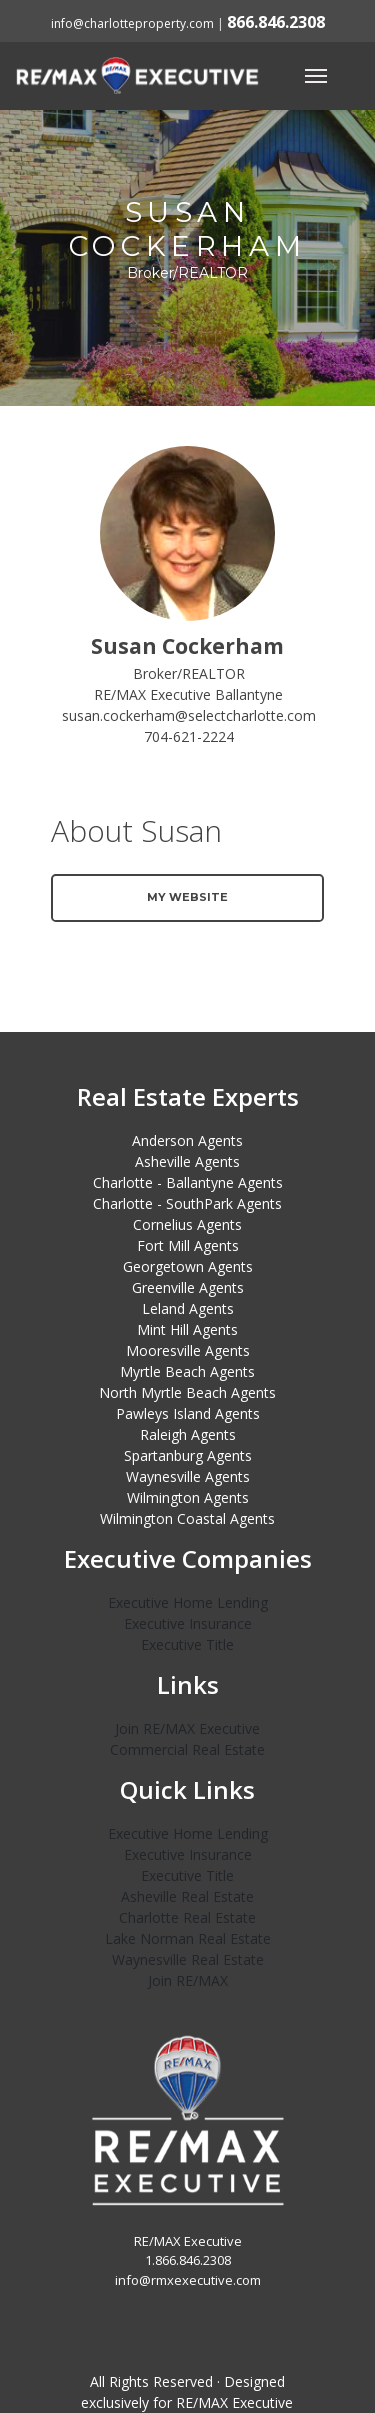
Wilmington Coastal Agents (187, 1518)
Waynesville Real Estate (188, 1959)
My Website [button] (187, 897)
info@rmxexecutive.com (188, 2280)
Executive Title (187, 1644)
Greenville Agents (188, 1287)
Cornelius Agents (187, 1224)
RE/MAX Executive (234, 2402)
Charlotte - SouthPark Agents (187, 1203)
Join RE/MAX (188, 1980)
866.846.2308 (276, 22)
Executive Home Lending (188, 1602)
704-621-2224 (189, 736)
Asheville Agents (187, 1161)
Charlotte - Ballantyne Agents (188, 1182)
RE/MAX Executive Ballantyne (188, 694)
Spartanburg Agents (188, 1455)
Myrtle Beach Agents (187, 1371)
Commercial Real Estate (187, 1749)
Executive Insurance (188, 1623)
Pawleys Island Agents (188, 1413)
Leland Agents (188, 1308)
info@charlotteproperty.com (132, 23)
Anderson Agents (187, 1140)
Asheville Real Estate (187, 1896)
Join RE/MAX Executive (187, 1728)
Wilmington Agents (188, 1497)
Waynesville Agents (188, 1476)
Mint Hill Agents (187, 1329)
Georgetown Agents (188, 1266)
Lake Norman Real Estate (188, 1938)
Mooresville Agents (188, 1350)
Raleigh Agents (188, 1434)
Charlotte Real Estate (187, 1917)
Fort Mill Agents (188, 1245)
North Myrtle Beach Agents (187, 1392)
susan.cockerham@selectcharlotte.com (189, 715)
